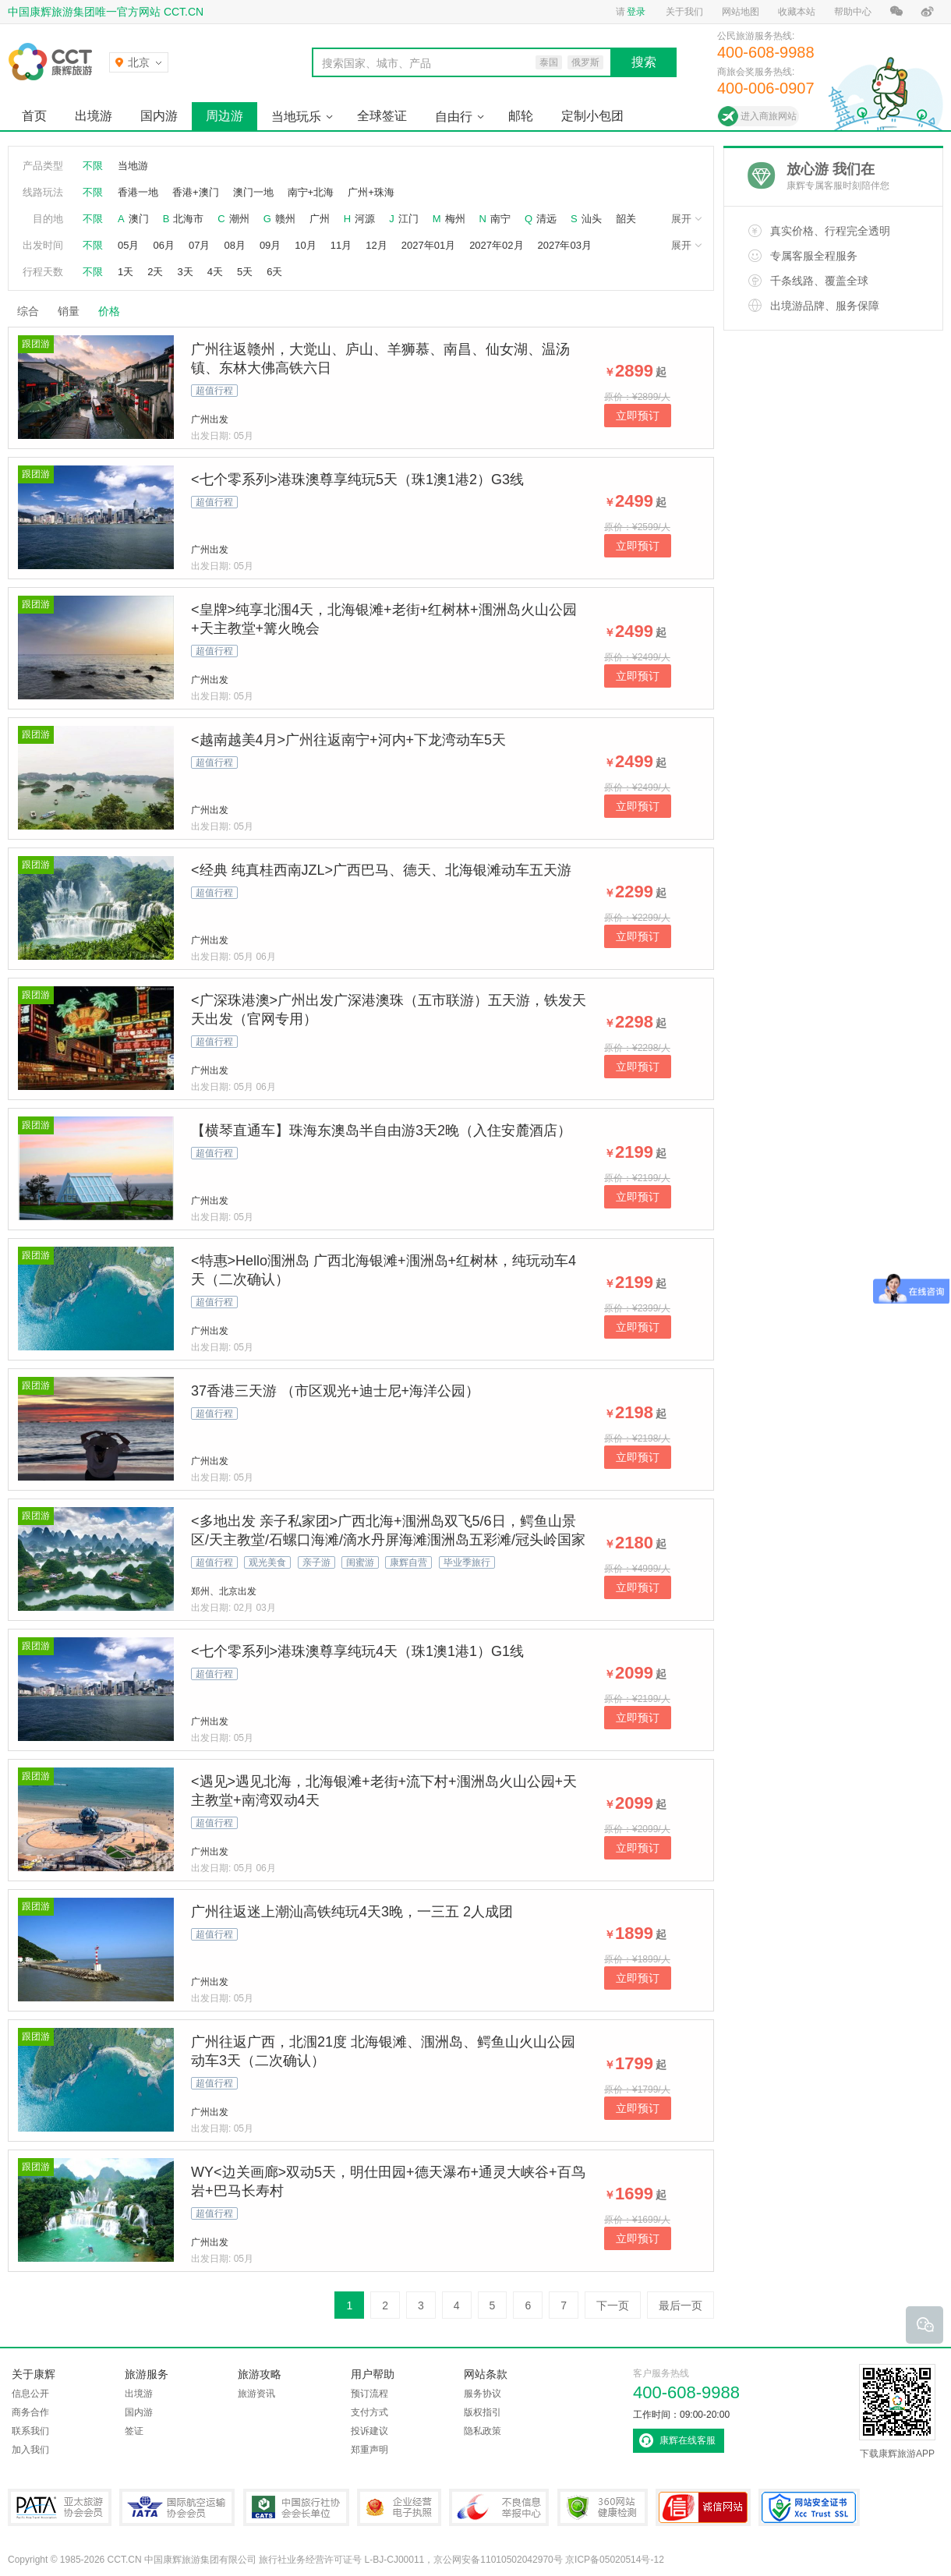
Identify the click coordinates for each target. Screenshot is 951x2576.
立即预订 (637, 415)
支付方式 (369, 2412)
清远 (546, 219)
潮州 (239, 219)
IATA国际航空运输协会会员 (177, 2507)
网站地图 (740, 11)
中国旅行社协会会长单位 (296, 2507)
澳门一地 (253, 192)
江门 (408, 219)
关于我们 (684, 11)
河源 (365, 219)
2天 (155, 272)
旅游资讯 (256, 2393)
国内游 (159, 115)
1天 (125, 272)
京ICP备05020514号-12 (614, 2559)
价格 (115, 311)
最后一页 (680, 2305)
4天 (215, 272)
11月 (341, 245)
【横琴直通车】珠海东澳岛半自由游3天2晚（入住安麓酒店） (381, 1130)
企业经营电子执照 (399, 2507)
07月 (199, 245)
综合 (28, 311)
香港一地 (138, 192)
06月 (163, 245)
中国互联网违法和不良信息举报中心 (499, 2507)
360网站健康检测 (602, 2507)
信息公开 (30, 2393)
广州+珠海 (371, 192)
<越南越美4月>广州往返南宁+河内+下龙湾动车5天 (348, 740)
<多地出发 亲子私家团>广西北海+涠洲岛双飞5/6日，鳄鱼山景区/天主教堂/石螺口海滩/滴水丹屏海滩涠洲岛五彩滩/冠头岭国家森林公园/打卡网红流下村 (388, 1539)
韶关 (626, 219)
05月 (128, 245)
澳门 (139, 219)
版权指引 (482, 2412)
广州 (319, 219)
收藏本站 (796, 11)
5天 (245, 272)
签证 (134, 2431)
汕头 (592, 219)
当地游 (133, 166)
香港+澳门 (195, 192)
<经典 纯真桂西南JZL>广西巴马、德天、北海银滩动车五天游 (381, 870)
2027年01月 (428, 245)
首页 (34, 115)
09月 (270, 245)
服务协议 (482, 2393)
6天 (274, 272)
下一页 (612, 2305)
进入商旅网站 (769, 116)
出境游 (93, 115)
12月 (376, 245)
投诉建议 (369, 2431)
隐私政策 (482, 2431)
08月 (234, 245)
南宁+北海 (311, 192)
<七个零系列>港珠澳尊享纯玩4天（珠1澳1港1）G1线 (357, 1651)
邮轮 (520, 115)
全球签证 (382, 115)
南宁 (500, 219)
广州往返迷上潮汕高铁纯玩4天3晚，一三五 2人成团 (352, 1912)
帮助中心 (852, 11)
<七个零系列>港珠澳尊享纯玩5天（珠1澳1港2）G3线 (357, 479)
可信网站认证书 (703, 2507)
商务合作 (30, 2412)
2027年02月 (496, 245)
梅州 (455, 219)
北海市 (188, 219)
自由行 (453, 116)
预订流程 (369, 2393)
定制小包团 (592, 115)
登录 (636, 11)
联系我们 (30, 2431)
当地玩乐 (296, 116)
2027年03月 (565, 245)
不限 (93, 166)
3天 (185, 272)
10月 (305, 245)
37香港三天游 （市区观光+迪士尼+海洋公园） (335, 1391)
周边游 (224, 115)
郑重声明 (369, 2449)
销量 (69, 311)
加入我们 (30, 2449)
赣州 (285, 219)
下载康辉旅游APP (897, 2411)
